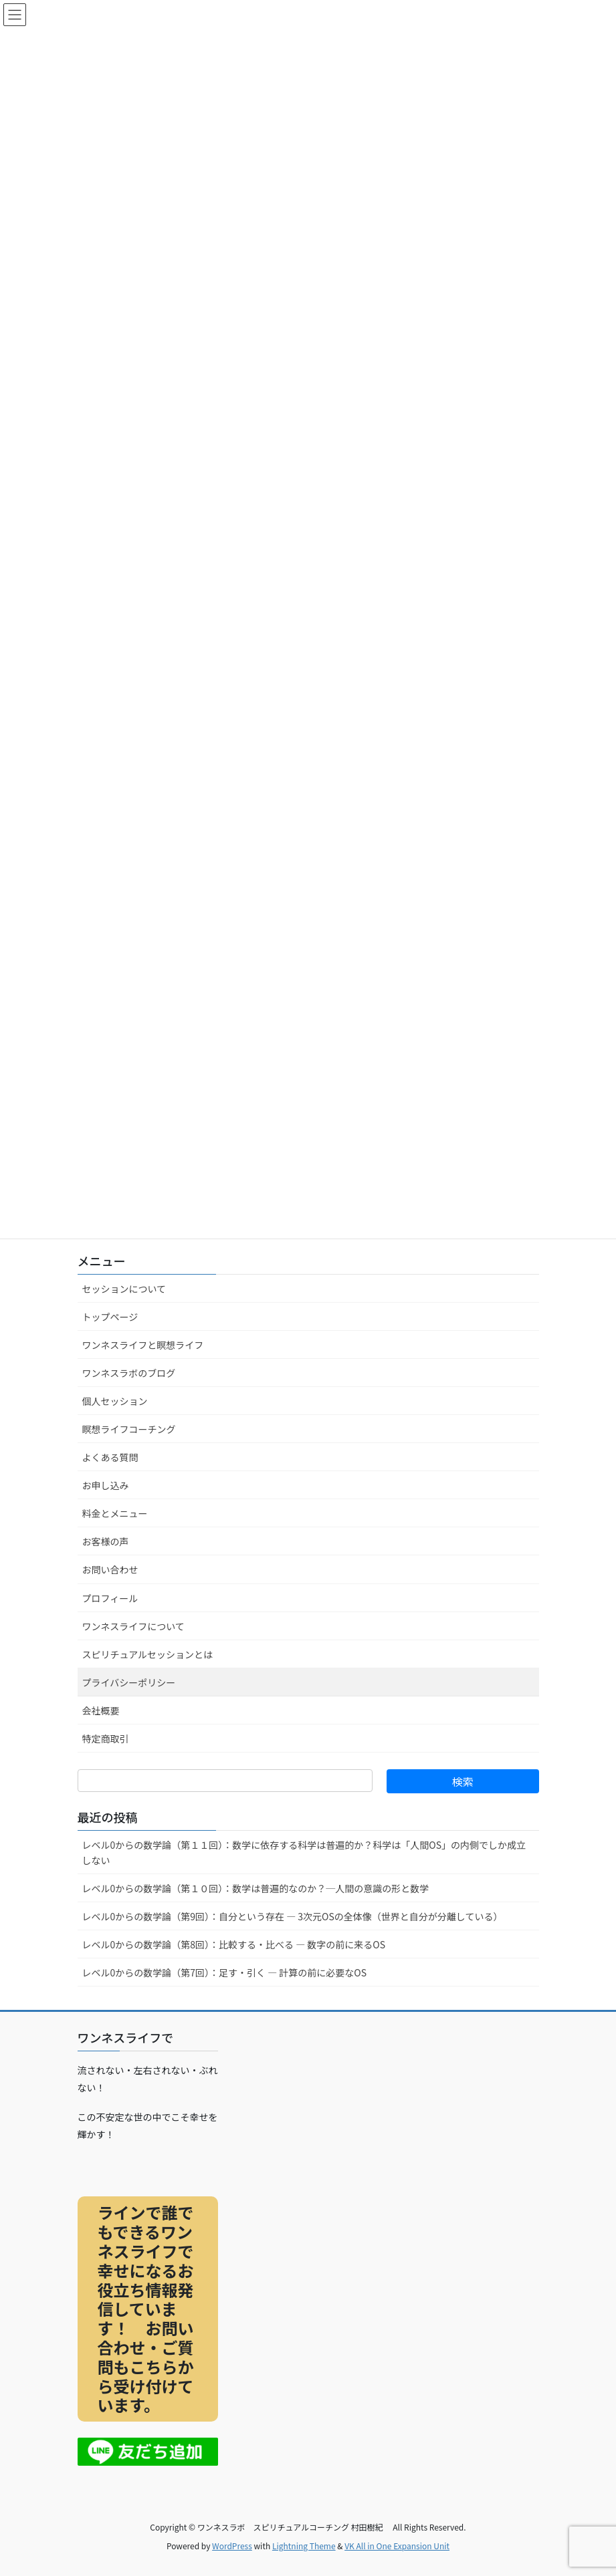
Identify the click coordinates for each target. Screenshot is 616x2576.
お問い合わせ (110, 1569)
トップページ (110, 1316)
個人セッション (115, 1401)
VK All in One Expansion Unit (396, 2545)
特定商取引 (105, 1738)
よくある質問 (110, 1457)
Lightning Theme (304, 2545)
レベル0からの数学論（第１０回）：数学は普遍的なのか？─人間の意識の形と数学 (255, 1888)
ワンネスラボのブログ (129, 1373)
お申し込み (105, 1485)
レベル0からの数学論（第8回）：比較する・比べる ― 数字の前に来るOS (234, 1944)
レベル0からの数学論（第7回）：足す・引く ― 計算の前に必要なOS (224, 1972)
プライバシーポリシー (129, 1682)
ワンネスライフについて (133, 1626)
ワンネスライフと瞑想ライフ (143, 1344)
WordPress (232, 2545)
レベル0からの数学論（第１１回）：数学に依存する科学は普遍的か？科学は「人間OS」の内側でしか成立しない (304, 1852)
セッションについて (124, 1288)
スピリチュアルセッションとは (147, 1654)
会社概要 (101, 1710)
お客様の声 (105, 1541)
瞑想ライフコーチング (129, 1429)
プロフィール (110, 1598)
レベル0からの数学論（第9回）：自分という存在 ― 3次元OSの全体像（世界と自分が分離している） (292, 1916)
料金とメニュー (115, 1513)
